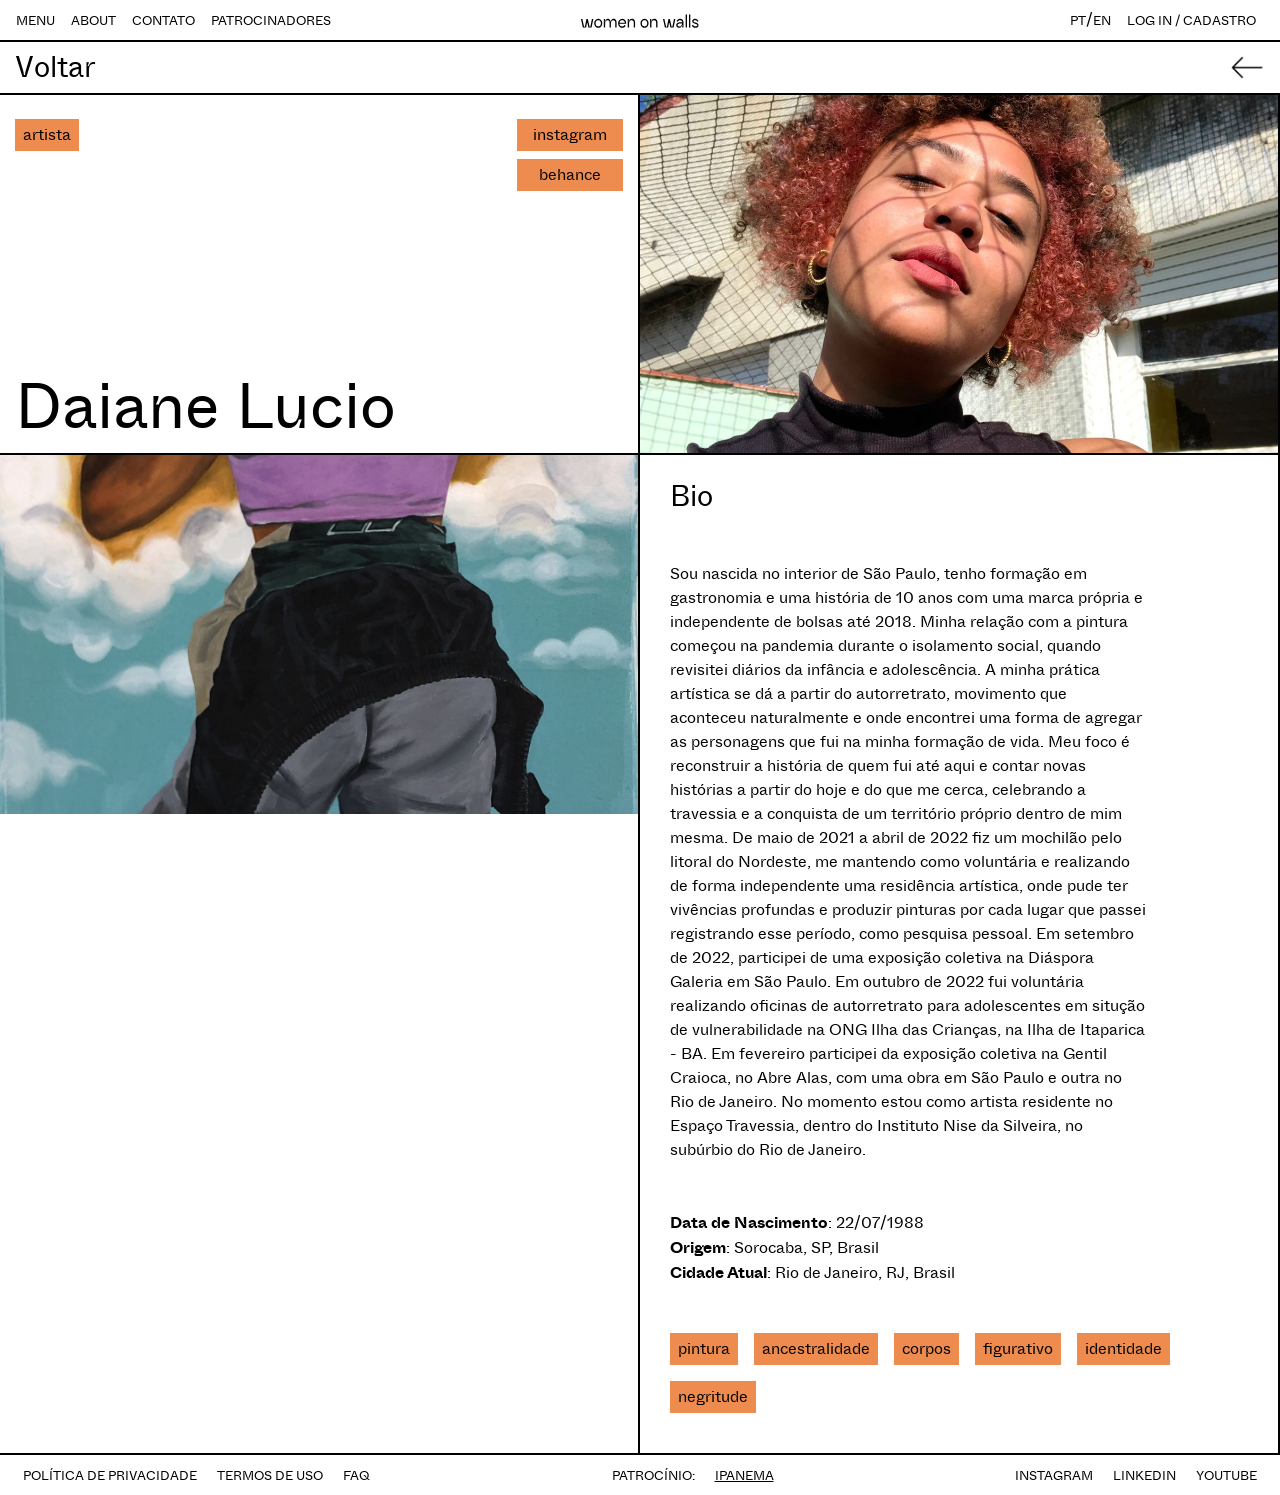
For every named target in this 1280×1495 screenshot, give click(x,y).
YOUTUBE (1226, 1475)
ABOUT (93, 20)
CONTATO (163, 20)
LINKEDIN (1144, 1475)
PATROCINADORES (271, 20)
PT (1078, 20)
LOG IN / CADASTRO (1191, 20)
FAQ (356, 1475)
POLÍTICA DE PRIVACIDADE (110, 1475)
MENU (35, 20)
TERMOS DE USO (270, 1475)
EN (1102, 20)
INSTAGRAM (1054, 1475)
